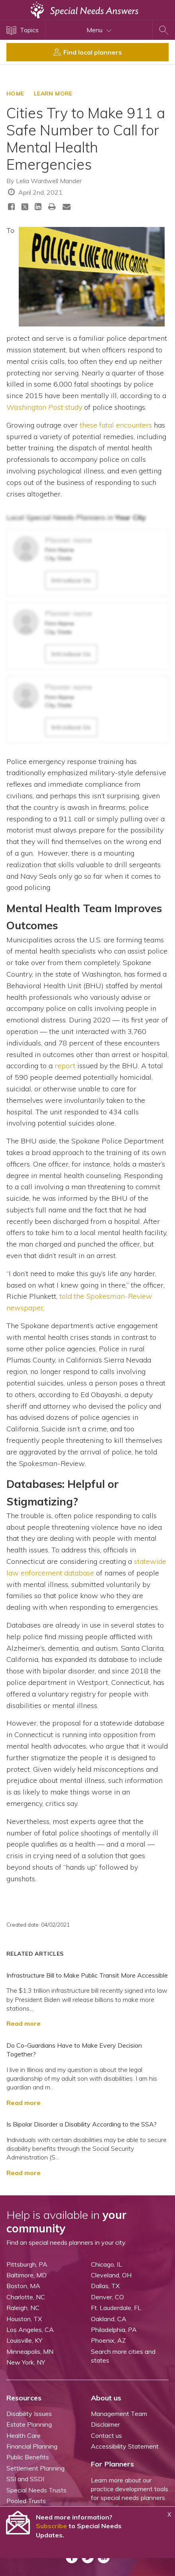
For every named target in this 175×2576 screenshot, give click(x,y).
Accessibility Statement (125, 2446)
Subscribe (51, 2526)
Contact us (106, 2435)
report (65, 1065)
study (44, 407)
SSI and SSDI (25, 2479)
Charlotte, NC (25, 2297)
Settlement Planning (35, 2468)
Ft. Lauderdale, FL (116, 2308)
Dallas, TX (105, 2286)
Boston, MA (23, 2286)
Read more (23, 2023)
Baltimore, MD (26, 2275)
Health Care (23, 2435)
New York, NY (25, 2362)
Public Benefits (27, 2457)
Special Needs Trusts (36, 2490)
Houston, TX (24, 2319)
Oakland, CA (108, 2319)
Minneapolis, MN (29, 2351)
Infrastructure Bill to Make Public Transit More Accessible (87, 1975)
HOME (15, 93)
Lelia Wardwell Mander (49, 181)
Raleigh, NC (22, 2308)
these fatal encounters (116, 425)
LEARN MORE (53, 93)
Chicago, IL (106, 2264)
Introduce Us (71, 580)
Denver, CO (107, 2297)
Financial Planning (31, 2446)
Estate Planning (29, 2424)
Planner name (68, 540)
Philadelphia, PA (114, 2330)
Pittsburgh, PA (26, 2264)
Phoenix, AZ (108, 2340)
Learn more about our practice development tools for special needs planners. (129, 2489)
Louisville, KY (24, 2340)
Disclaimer (105, 2424)
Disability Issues (29, 2414)
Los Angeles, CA (30, 2330)
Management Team (119, 2414)
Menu (99, 30)
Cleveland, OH (111, 2275)
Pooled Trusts (26, 2501)
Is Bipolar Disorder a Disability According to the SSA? (81, 2124)
